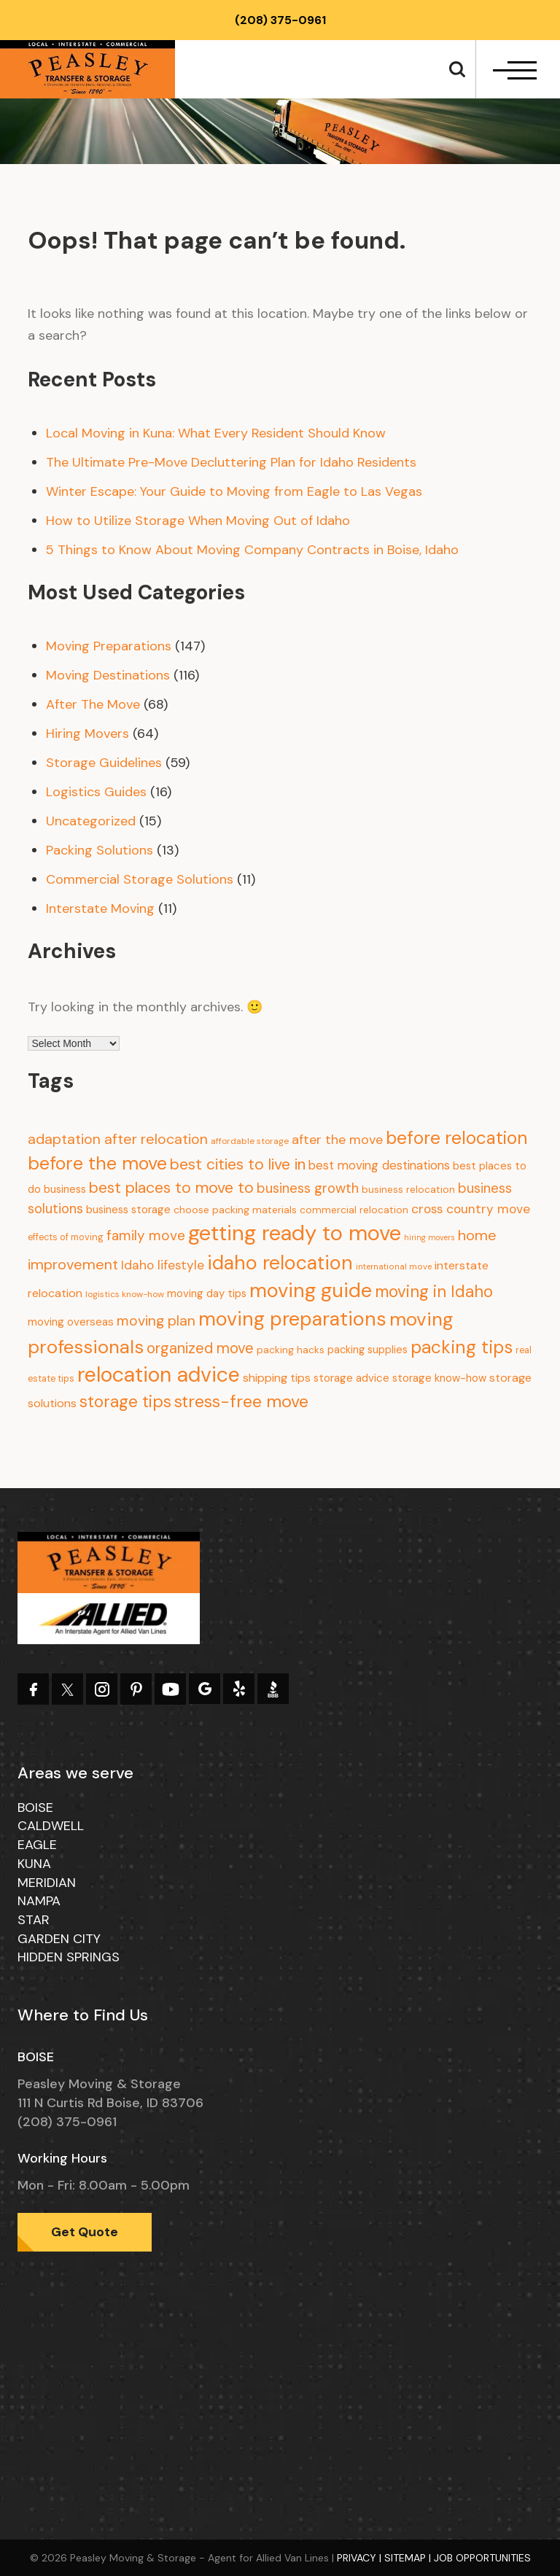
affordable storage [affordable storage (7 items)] (250, 1141)
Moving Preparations (108, 646)
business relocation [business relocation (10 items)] (408, 1189)
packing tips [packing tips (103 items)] (462, 1347)
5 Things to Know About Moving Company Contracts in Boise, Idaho (252, 550)
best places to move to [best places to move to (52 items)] (171, 1188)
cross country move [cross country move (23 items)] (470, 1209)
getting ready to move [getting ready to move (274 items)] (294, 1233)
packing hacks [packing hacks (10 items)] (290, 1350)
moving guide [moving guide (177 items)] (310, 1290)
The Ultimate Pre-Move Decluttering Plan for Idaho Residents (231, 462)
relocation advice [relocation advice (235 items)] (158, 1374)
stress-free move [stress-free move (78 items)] (241, 1401)
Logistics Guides (96, 792)
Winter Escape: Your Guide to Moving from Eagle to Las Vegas (234, 491)
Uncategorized (91, 821)
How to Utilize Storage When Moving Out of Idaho (198, 520)
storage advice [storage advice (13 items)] (351, 1378)
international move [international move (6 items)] (394, 1266)
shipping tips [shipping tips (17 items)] (277, 1377)
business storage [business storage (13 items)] (128, 1209)
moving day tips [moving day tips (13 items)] (206, 1293)
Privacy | (360, 2557)
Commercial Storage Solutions (139, 879)
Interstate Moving (100, 908)
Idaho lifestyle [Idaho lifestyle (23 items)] (162, 1265)
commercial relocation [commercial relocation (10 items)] (354, 1210)
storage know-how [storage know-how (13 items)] (439, 1378)
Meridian (47, 1882)
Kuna (34, 1863)
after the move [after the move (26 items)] (337, 1139)
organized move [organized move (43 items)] (200, 1348)
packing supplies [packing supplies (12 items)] (367, 1349)
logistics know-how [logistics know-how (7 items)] (124, 1294)
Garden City (59, 1938)
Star (34, 1920)
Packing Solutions (99, 850)
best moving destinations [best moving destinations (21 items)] (379, 1165)
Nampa (39, 1901)
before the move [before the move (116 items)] (97, 1163)
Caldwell (51, 1825)
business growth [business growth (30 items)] (308, 1188)
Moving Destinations (108, 675)
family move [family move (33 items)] (145, 1235)
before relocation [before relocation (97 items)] (456, 1138)
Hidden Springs (69, 1957)
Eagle (37, 1844)
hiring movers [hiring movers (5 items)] (429, 1237)
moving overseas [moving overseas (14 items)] (71, 1322)
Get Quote (84, 2232)
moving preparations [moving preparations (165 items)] (292, 1318)
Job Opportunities (482, 2557)
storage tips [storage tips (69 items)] (125, 1401)
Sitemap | (409, 2557)
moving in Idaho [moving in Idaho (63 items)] (434, 1291)
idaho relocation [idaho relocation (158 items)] (280, 1262)
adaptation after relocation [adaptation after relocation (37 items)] (118, 1138)
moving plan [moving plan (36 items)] (156, 1321)
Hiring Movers (87, 733)
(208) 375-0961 (280, 20)
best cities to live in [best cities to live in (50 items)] (238, 1164)
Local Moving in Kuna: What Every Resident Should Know (216, 433)
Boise (35, 1807)
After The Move (93, 704)
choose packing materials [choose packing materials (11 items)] (235, 1209)
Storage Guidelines (104, 762)
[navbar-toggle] (515, 70)
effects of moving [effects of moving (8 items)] (66, 1237)
